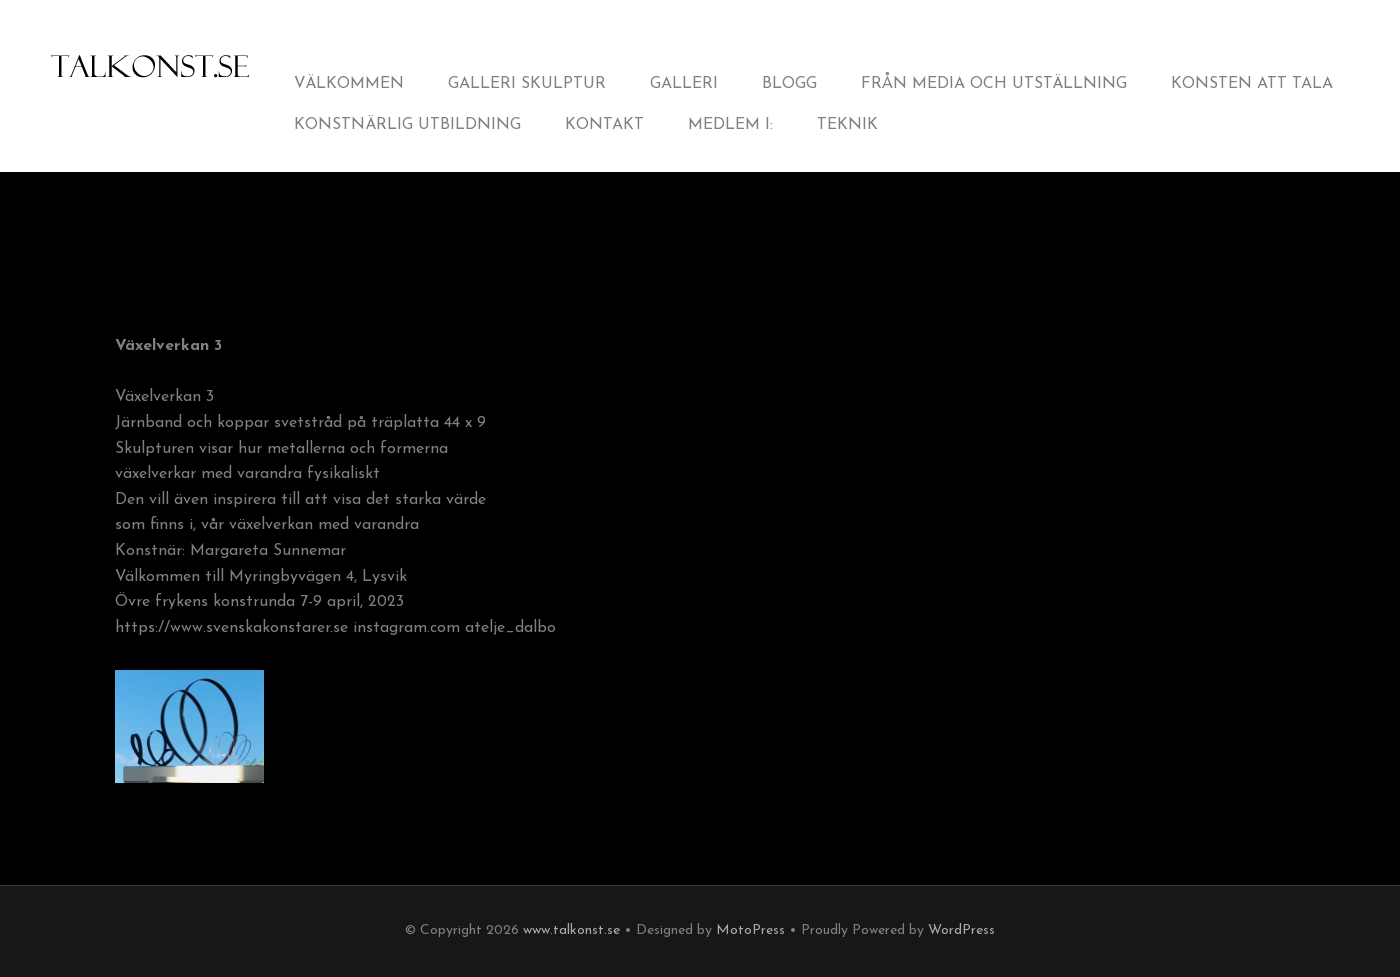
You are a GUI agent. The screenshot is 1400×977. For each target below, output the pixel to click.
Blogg (789, 84)
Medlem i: (730, 125)
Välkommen (349, 84)
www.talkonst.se (571, 930)
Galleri (684, 84)
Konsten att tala (1252, 84)
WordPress (961, 930)
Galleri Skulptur (527, 84)
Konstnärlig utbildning (407, 125)
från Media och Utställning (994, 84)
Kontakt (604, 125)
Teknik (847, 125)
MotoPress (750, 930)
